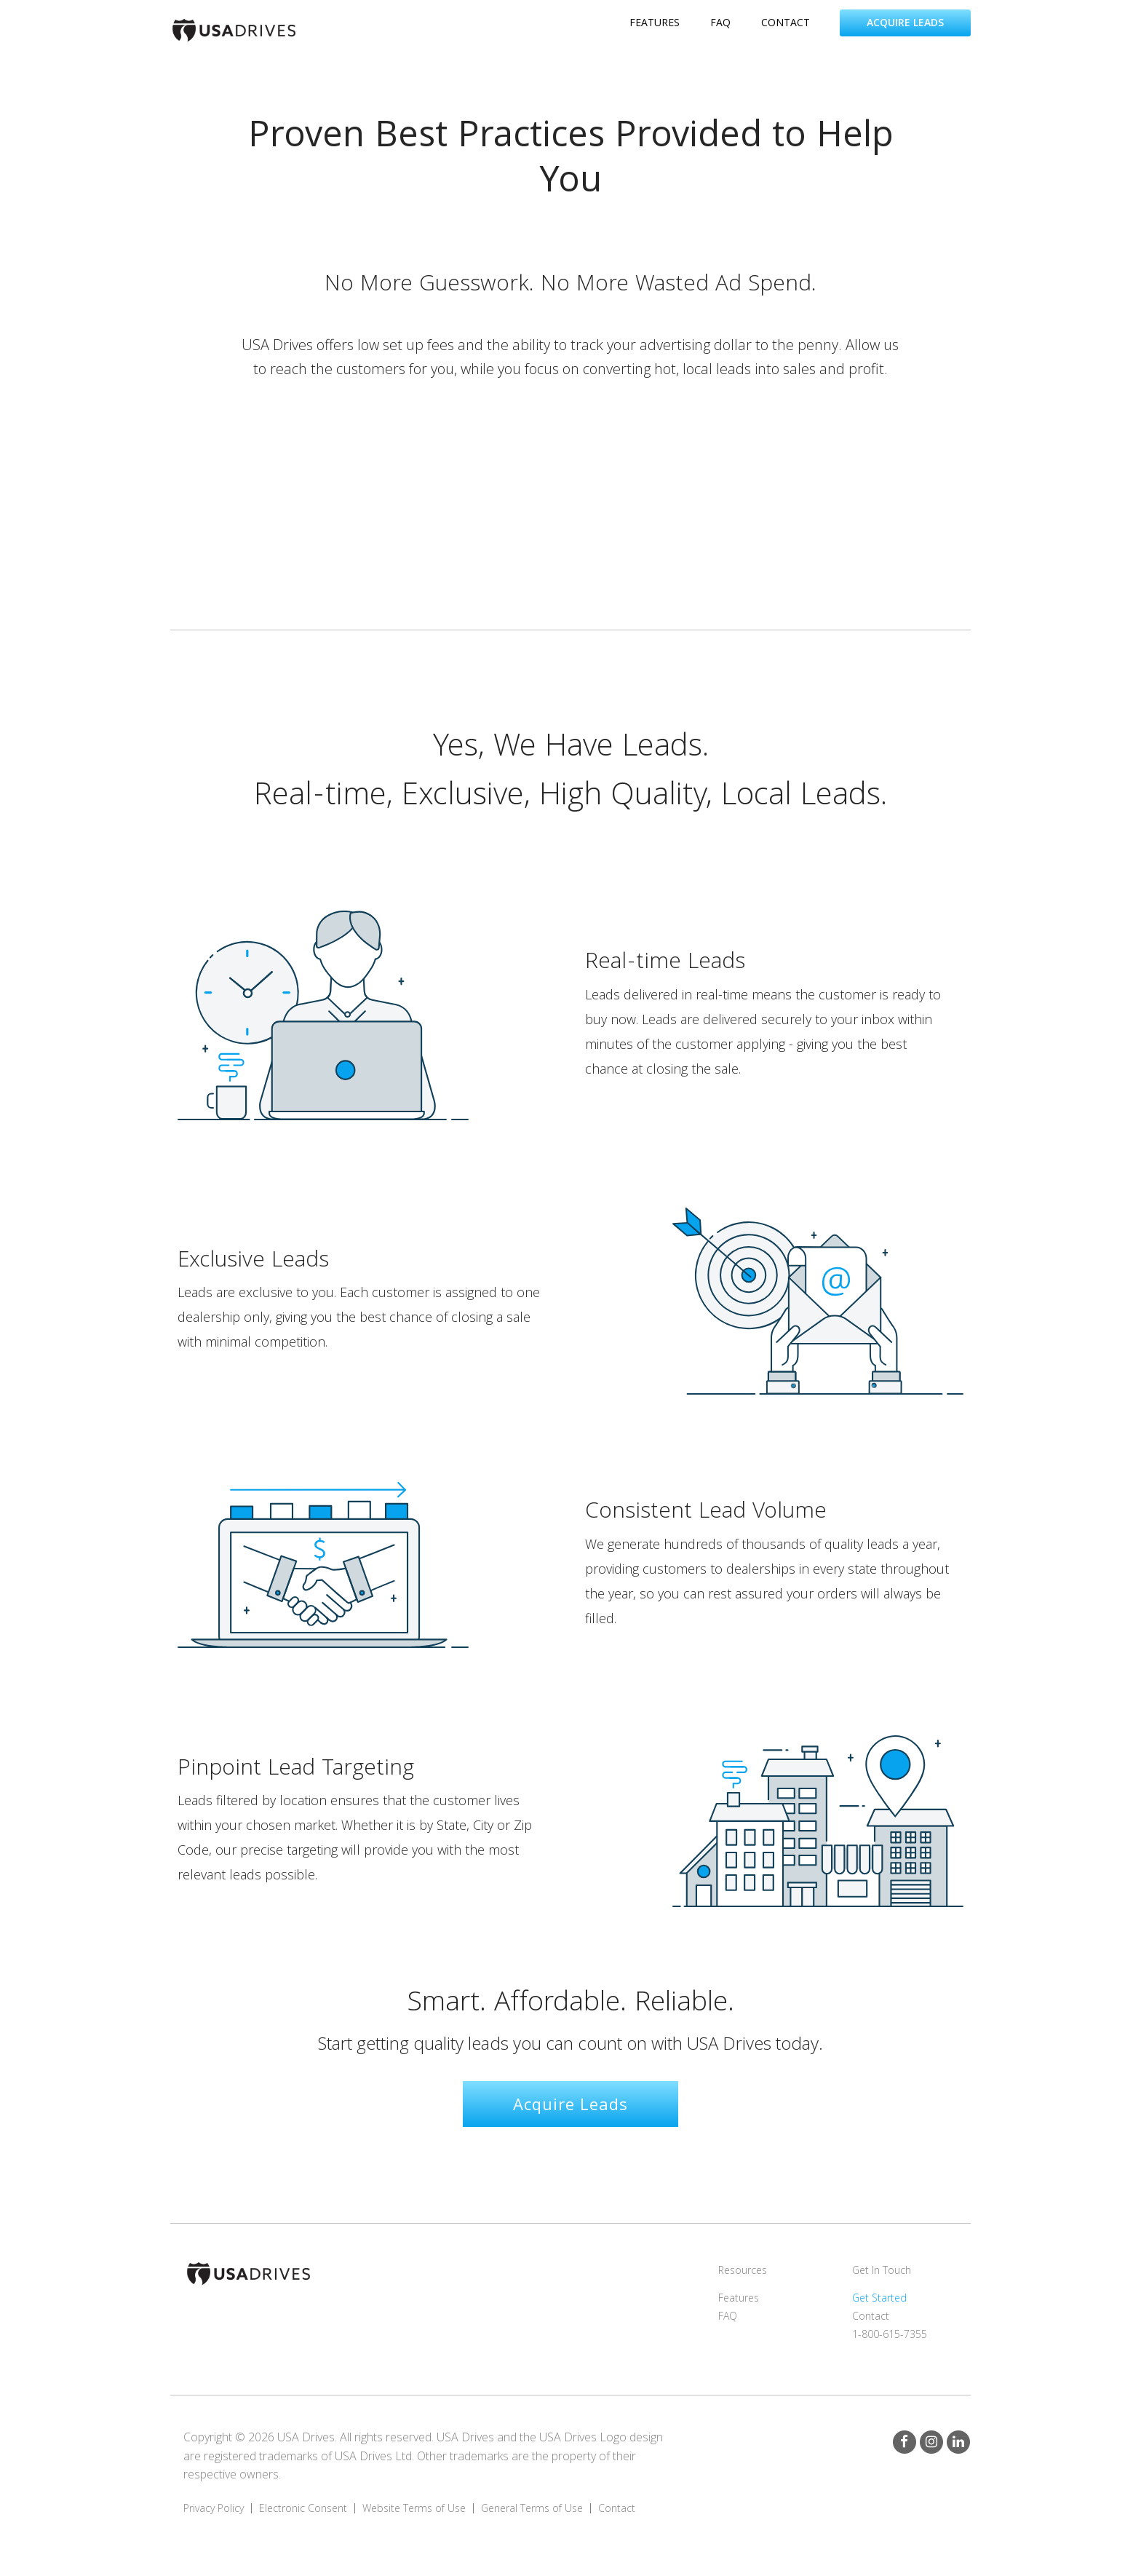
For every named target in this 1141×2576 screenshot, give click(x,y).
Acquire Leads (905, 22)
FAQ (727, 2316)
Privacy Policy (213, 2508)
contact (785, 22)
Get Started (879, 2297)
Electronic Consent (303, 2508)
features (654, 22)
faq (720, 22)
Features (738, 2297)
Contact (870, 2316)
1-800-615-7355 (889, 2334)
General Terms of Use (532, 2508)
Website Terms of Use (414, 2508)
